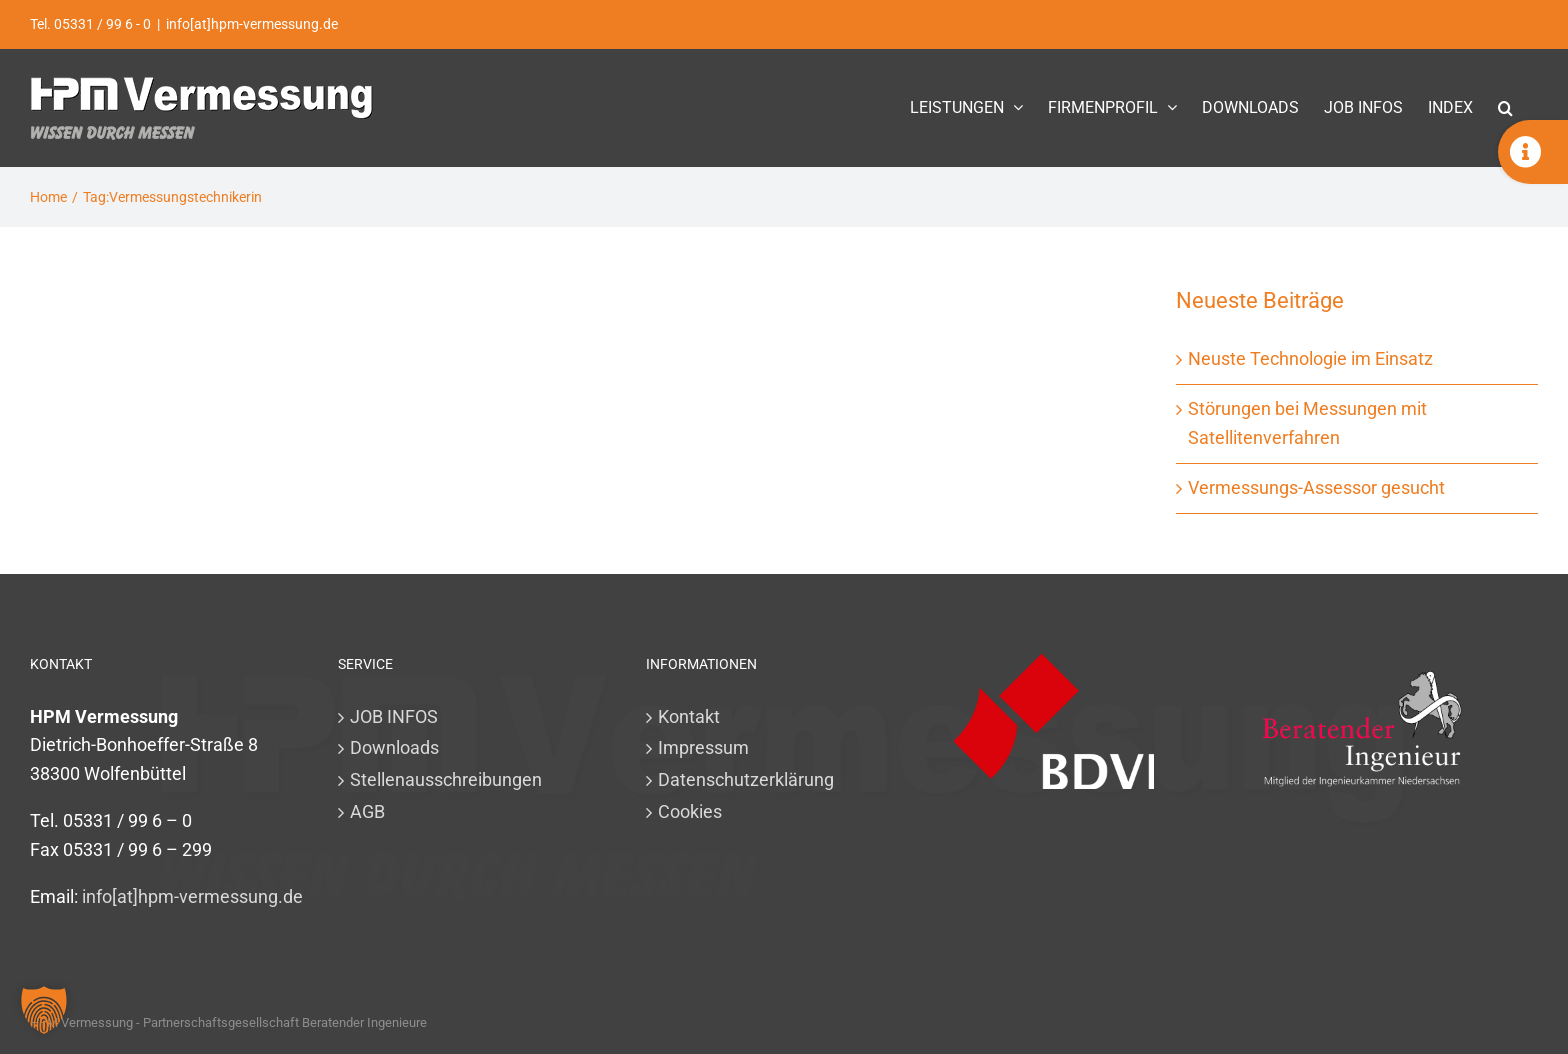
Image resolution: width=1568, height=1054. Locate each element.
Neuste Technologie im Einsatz (1310, 358)
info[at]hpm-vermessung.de (252, 24)
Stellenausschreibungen (446, 779)
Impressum (703, 747)
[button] (1505, 107)
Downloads (394, 747)
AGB (367, 811)
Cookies (690, 811)
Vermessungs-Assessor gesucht (1316, 487)
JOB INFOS (394, 716)
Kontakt (689, 716)
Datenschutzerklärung (746, 779)
